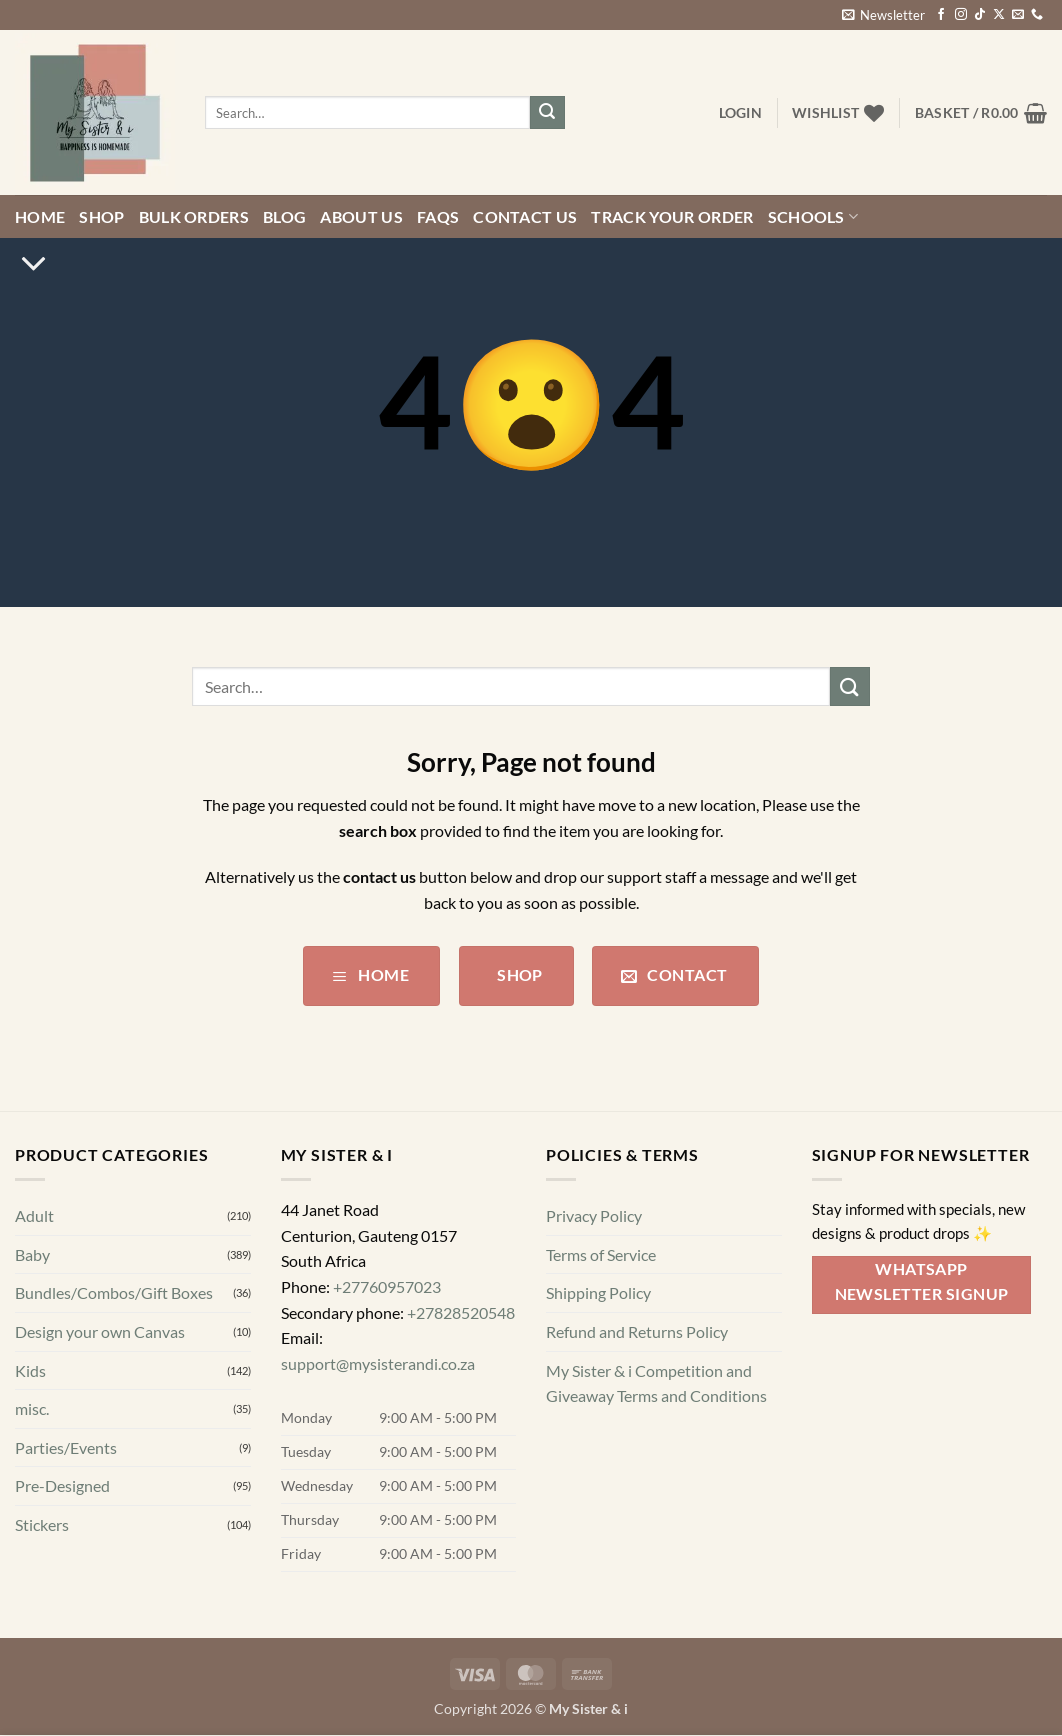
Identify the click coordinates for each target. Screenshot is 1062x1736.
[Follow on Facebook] (941, 15)
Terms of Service (601, 1254)
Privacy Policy (594, 1215)
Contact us (525, 216)
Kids (30, 1370)
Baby (32, 1254)
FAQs (438, 216)
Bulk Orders (194, 216)
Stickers (42, 1524)
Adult (34, 1215)
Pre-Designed (62, 1486)
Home (40, 216)
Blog (284, 216)
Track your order (672, 216)
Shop (101, 216)
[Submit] (547, 113)
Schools (813, 217)
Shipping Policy (598, 1293)
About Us (361, 216)
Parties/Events (66, 1447)
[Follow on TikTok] (980, 15)
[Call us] (1037, 15)
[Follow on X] (999, 15)
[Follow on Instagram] (961, 15)
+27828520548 (461, 1312)
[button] (883, 15)
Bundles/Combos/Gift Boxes (114, 1293)
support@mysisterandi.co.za (378, 1363)
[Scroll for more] (33, 264)
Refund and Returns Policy (637, 1331)
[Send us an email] (1018, 15)
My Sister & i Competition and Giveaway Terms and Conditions (656, 1383)
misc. (32, 1408)
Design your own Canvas (100, 1331)
